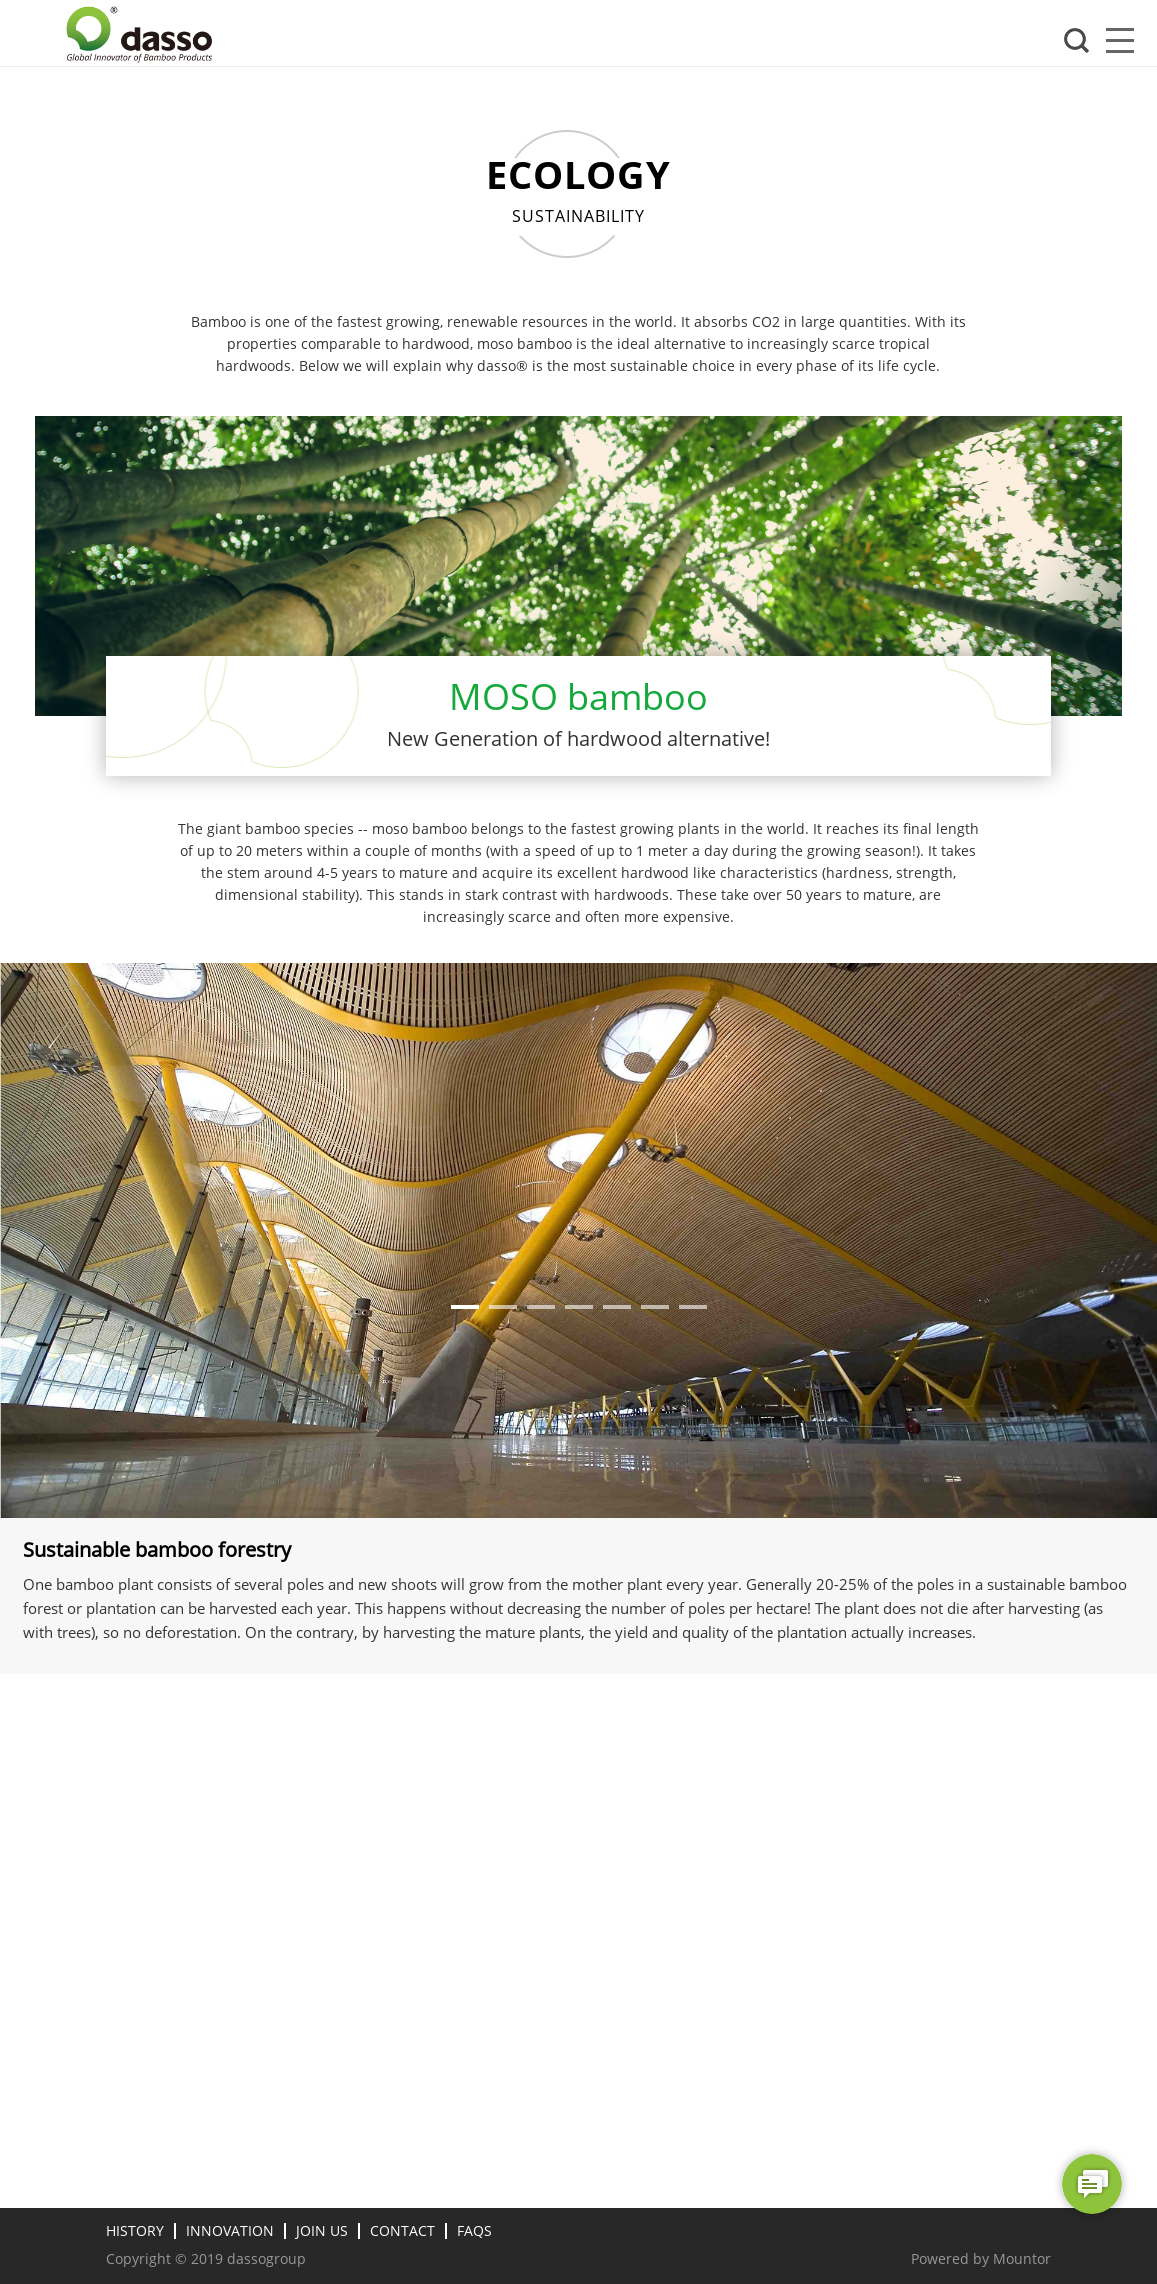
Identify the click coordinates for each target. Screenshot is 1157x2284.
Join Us (322, 2230)
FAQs (474, 2230)
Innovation (230, 2230)
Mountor (1022, 2258)
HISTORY (135, 2230)
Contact (402, 2230)
